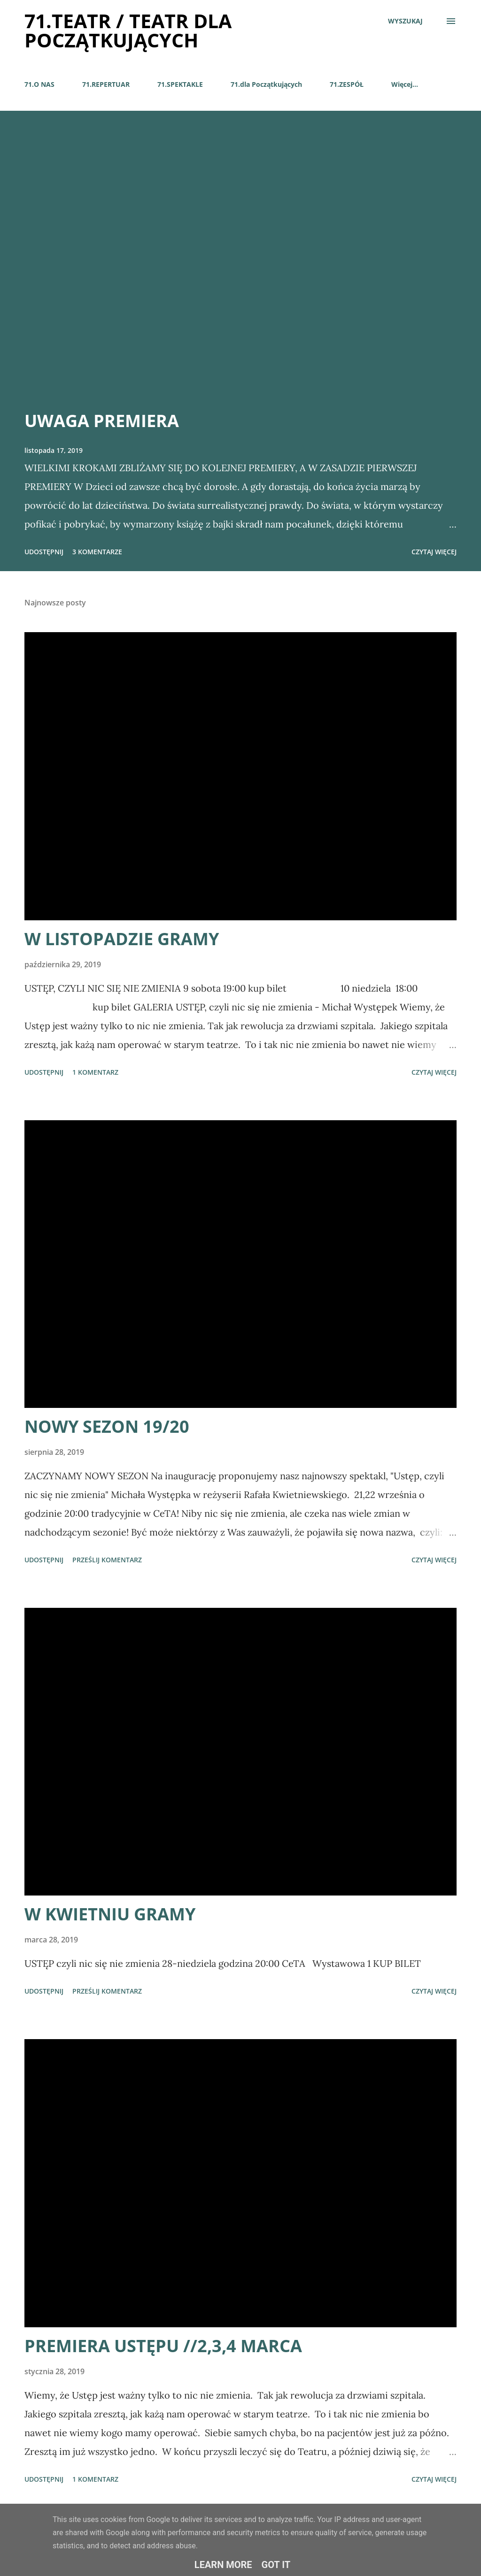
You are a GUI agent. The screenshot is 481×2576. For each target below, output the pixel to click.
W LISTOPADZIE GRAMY (121, 938)
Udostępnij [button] (43, 551)
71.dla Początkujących (266, 84)
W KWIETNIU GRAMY (109, 1914)
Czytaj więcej (434, 551)
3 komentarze (97, 551)
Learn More (223, 2564)
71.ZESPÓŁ (347, 84)
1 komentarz (95, 1072)
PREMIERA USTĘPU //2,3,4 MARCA (163, 2345)
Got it (276, 2564)
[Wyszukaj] (405, 21)
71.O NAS (39, 84)
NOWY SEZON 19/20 (106, 1426)
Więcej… (404, 84)
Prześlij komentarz (107, 1559)
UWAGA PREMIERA (101, 420)
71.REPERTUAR (106, 84)
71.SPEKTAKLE (180, 84)
